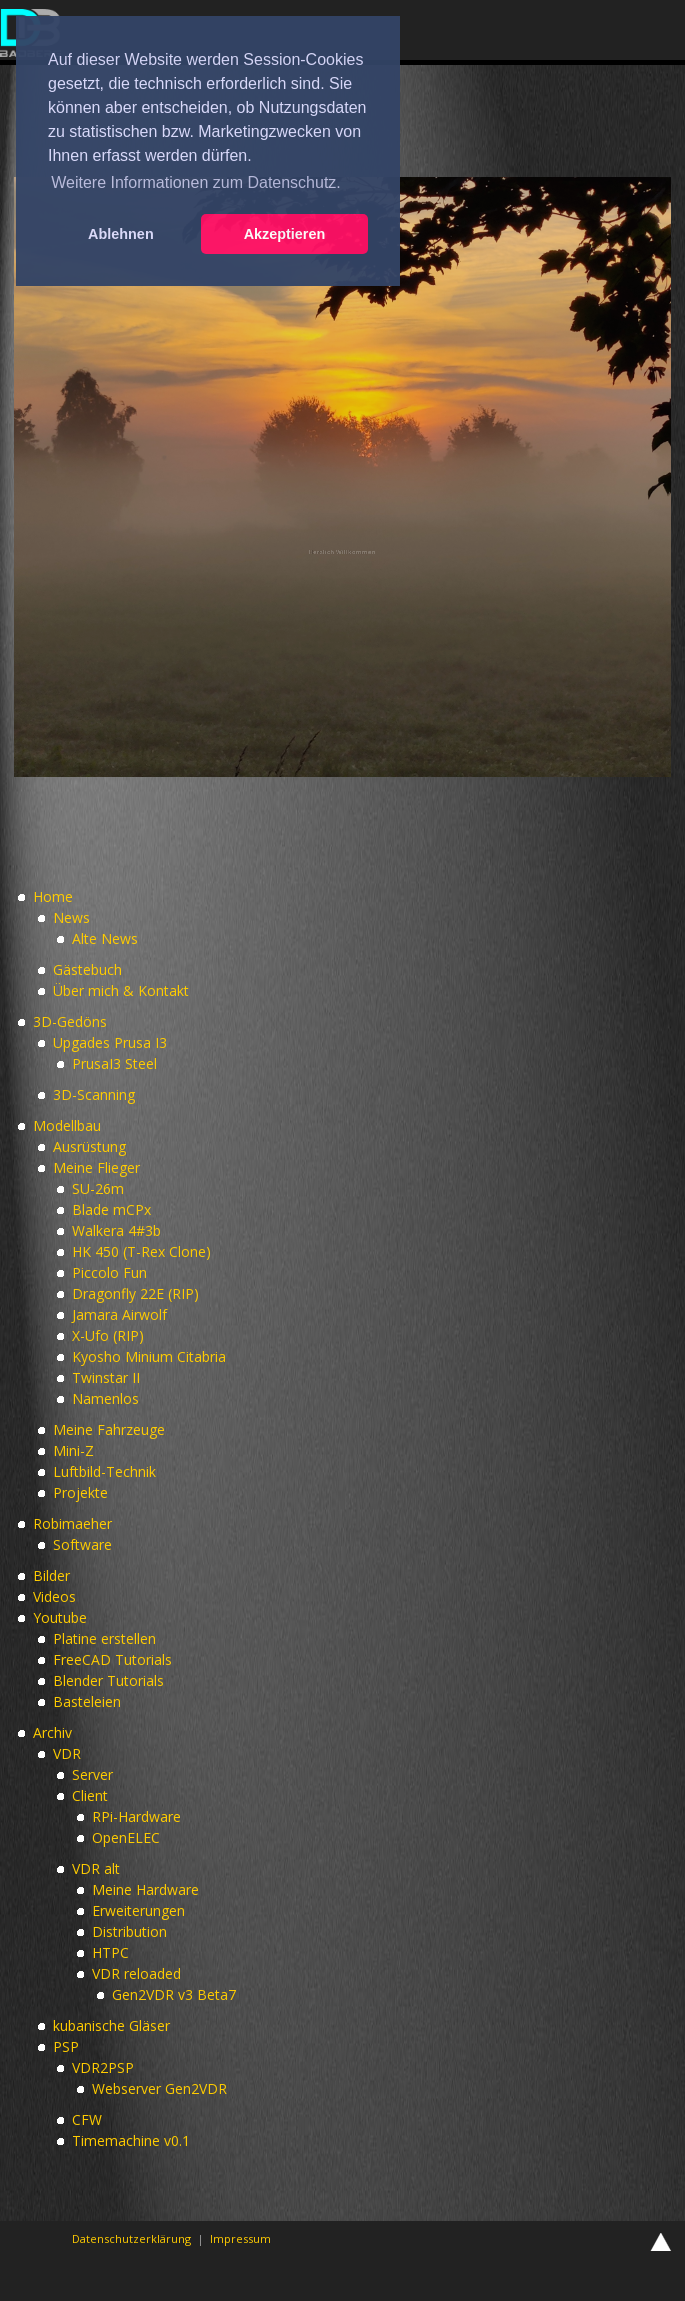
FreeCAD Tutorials (112, 1659)
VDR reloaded (136, 1973)
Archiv (52, 1732)
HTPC (110, 1952)
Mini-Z (73, 1450)
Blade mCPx (111, 1209)
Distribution (129, 1931)
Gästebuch (87, 969)
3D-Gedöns (70, 1021)
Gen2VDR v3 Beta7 (174, 1994)
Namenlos (105, 1398)
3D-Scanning (94, 1094)
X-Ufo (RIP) (108, 1335)
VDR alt (96, 1868)
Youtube (60, 1617)
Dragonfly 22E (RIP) (135, 1293)
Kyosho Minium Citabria (149, 1356)
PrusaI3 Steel (114, 1063)
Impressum (240, 2238)
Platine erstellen (104, 1638)
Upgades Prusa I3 (110, 1042)
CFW (87, 2119)
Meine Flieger (96, 1167)
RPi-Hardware (136, 1816)
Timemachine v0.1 (131, 2140)
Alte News (105, 938)
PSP (66, 2046)
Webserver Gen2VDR (159, 2088)
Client (90, 1795)
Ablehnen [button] (121, 234)
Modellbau (67, 1125)
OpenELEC (126, 1837)
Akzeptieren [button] (285, 234)
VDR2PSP (103, 2067)
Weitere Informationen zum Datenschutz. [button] (196, 182)
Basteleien (87, 1701)
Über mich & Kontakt (121, 990)
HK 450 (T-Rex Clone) (141, 1251)
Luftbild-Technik (104, 1471)
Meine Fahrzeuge (109, 1429)
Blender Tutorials (108, 1680)
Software (82, 1544)
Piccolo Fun (109, 1272)
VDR (67, 1753)
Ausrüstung (89, 1146)
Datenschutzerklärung (131, 2238)
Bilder (51, 1575)
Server (92, 1774)
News (71, 917)
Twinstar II (106, 1377)
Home (53, 896)
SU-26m (98, 1188)
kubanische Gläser (111, 2025)
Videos (54, 1596)
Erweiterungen (138, 1910)
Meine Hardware (145, 1889)
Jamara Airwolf (119, 1314)
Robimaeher (72, 1523)
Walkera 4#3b (116, 1230)
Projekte (80, 1492)
